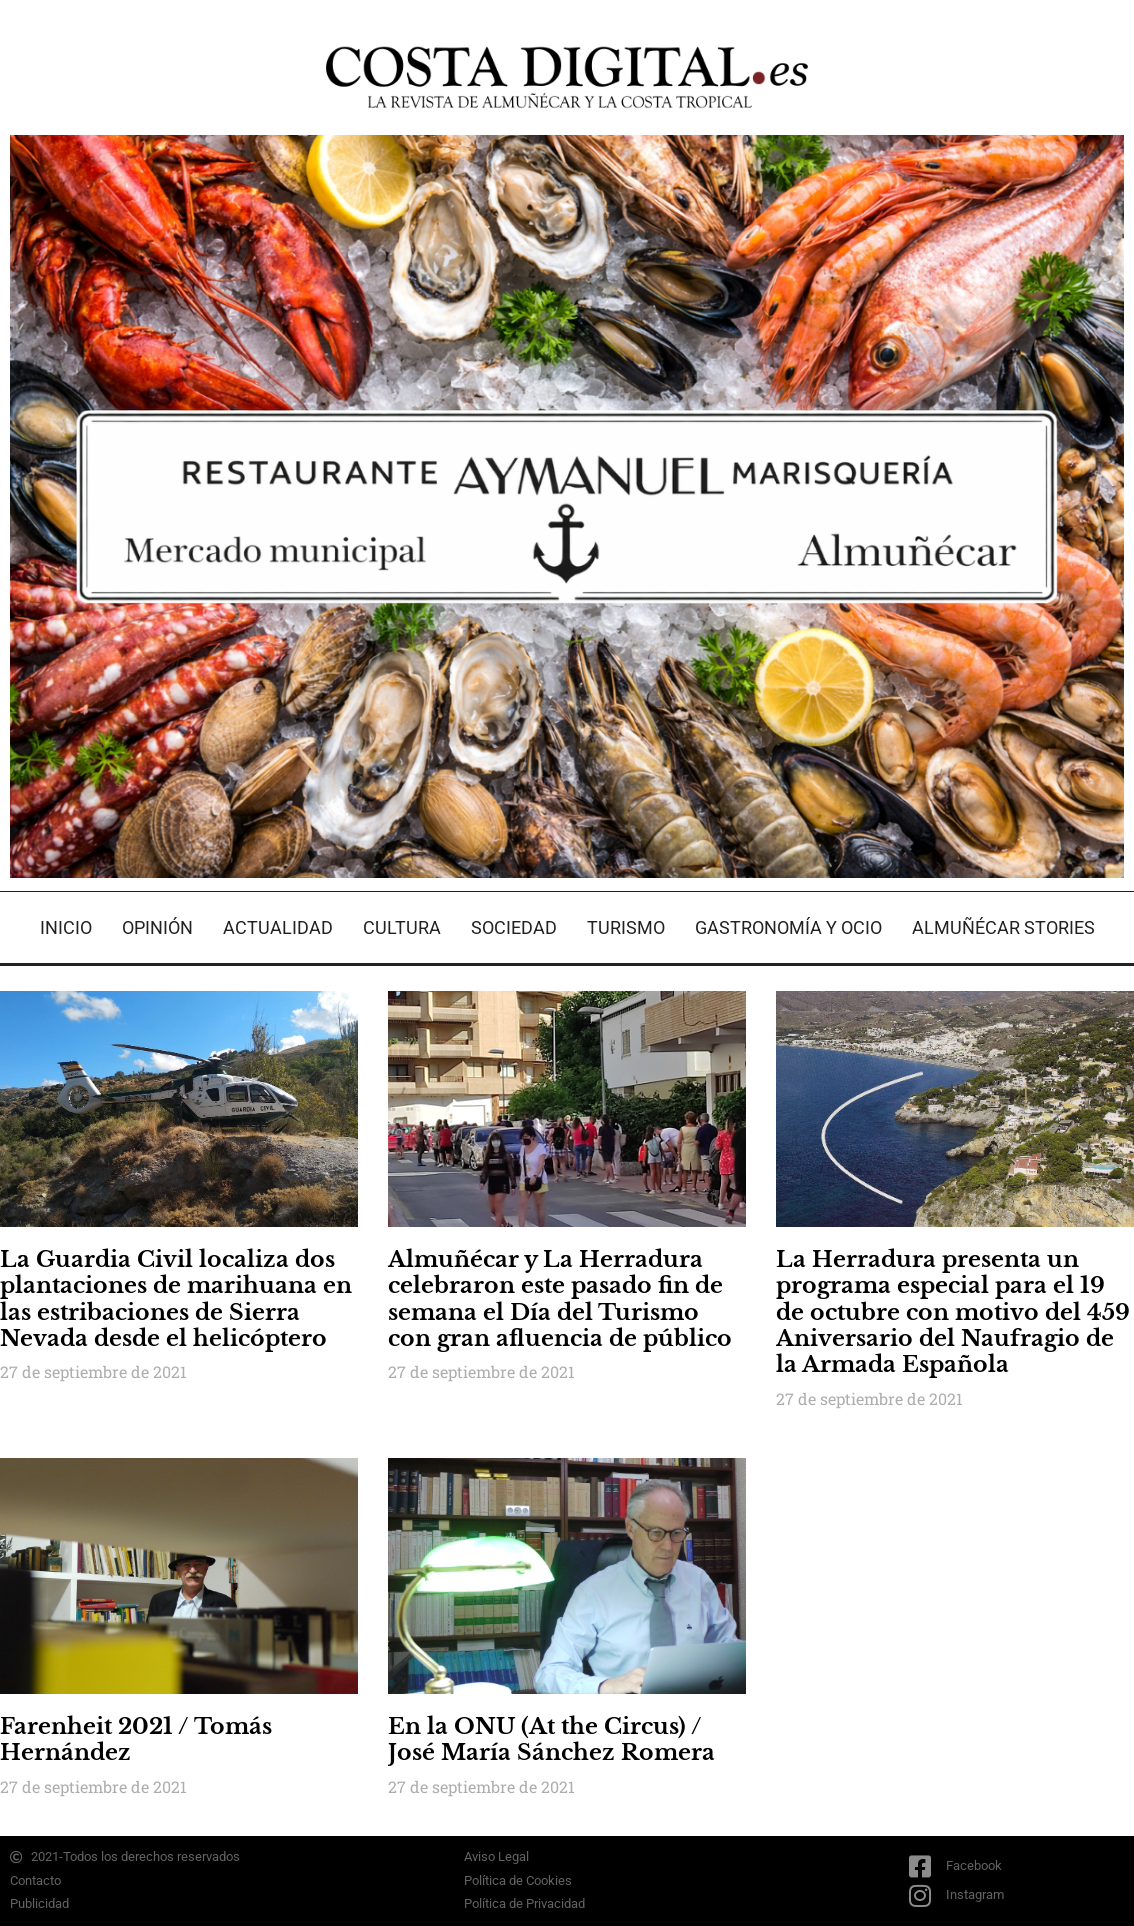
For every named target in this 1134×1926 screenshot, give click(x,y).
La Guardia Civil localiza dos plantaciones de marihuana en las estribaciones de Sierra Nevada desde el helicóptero (176, 1299)
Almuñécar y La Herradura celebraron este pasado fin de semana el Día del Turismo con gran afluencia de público (560, 1299)
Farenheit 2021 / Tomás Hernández (136, 1739)
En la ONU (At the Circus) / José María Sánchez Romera (551, 1739)
